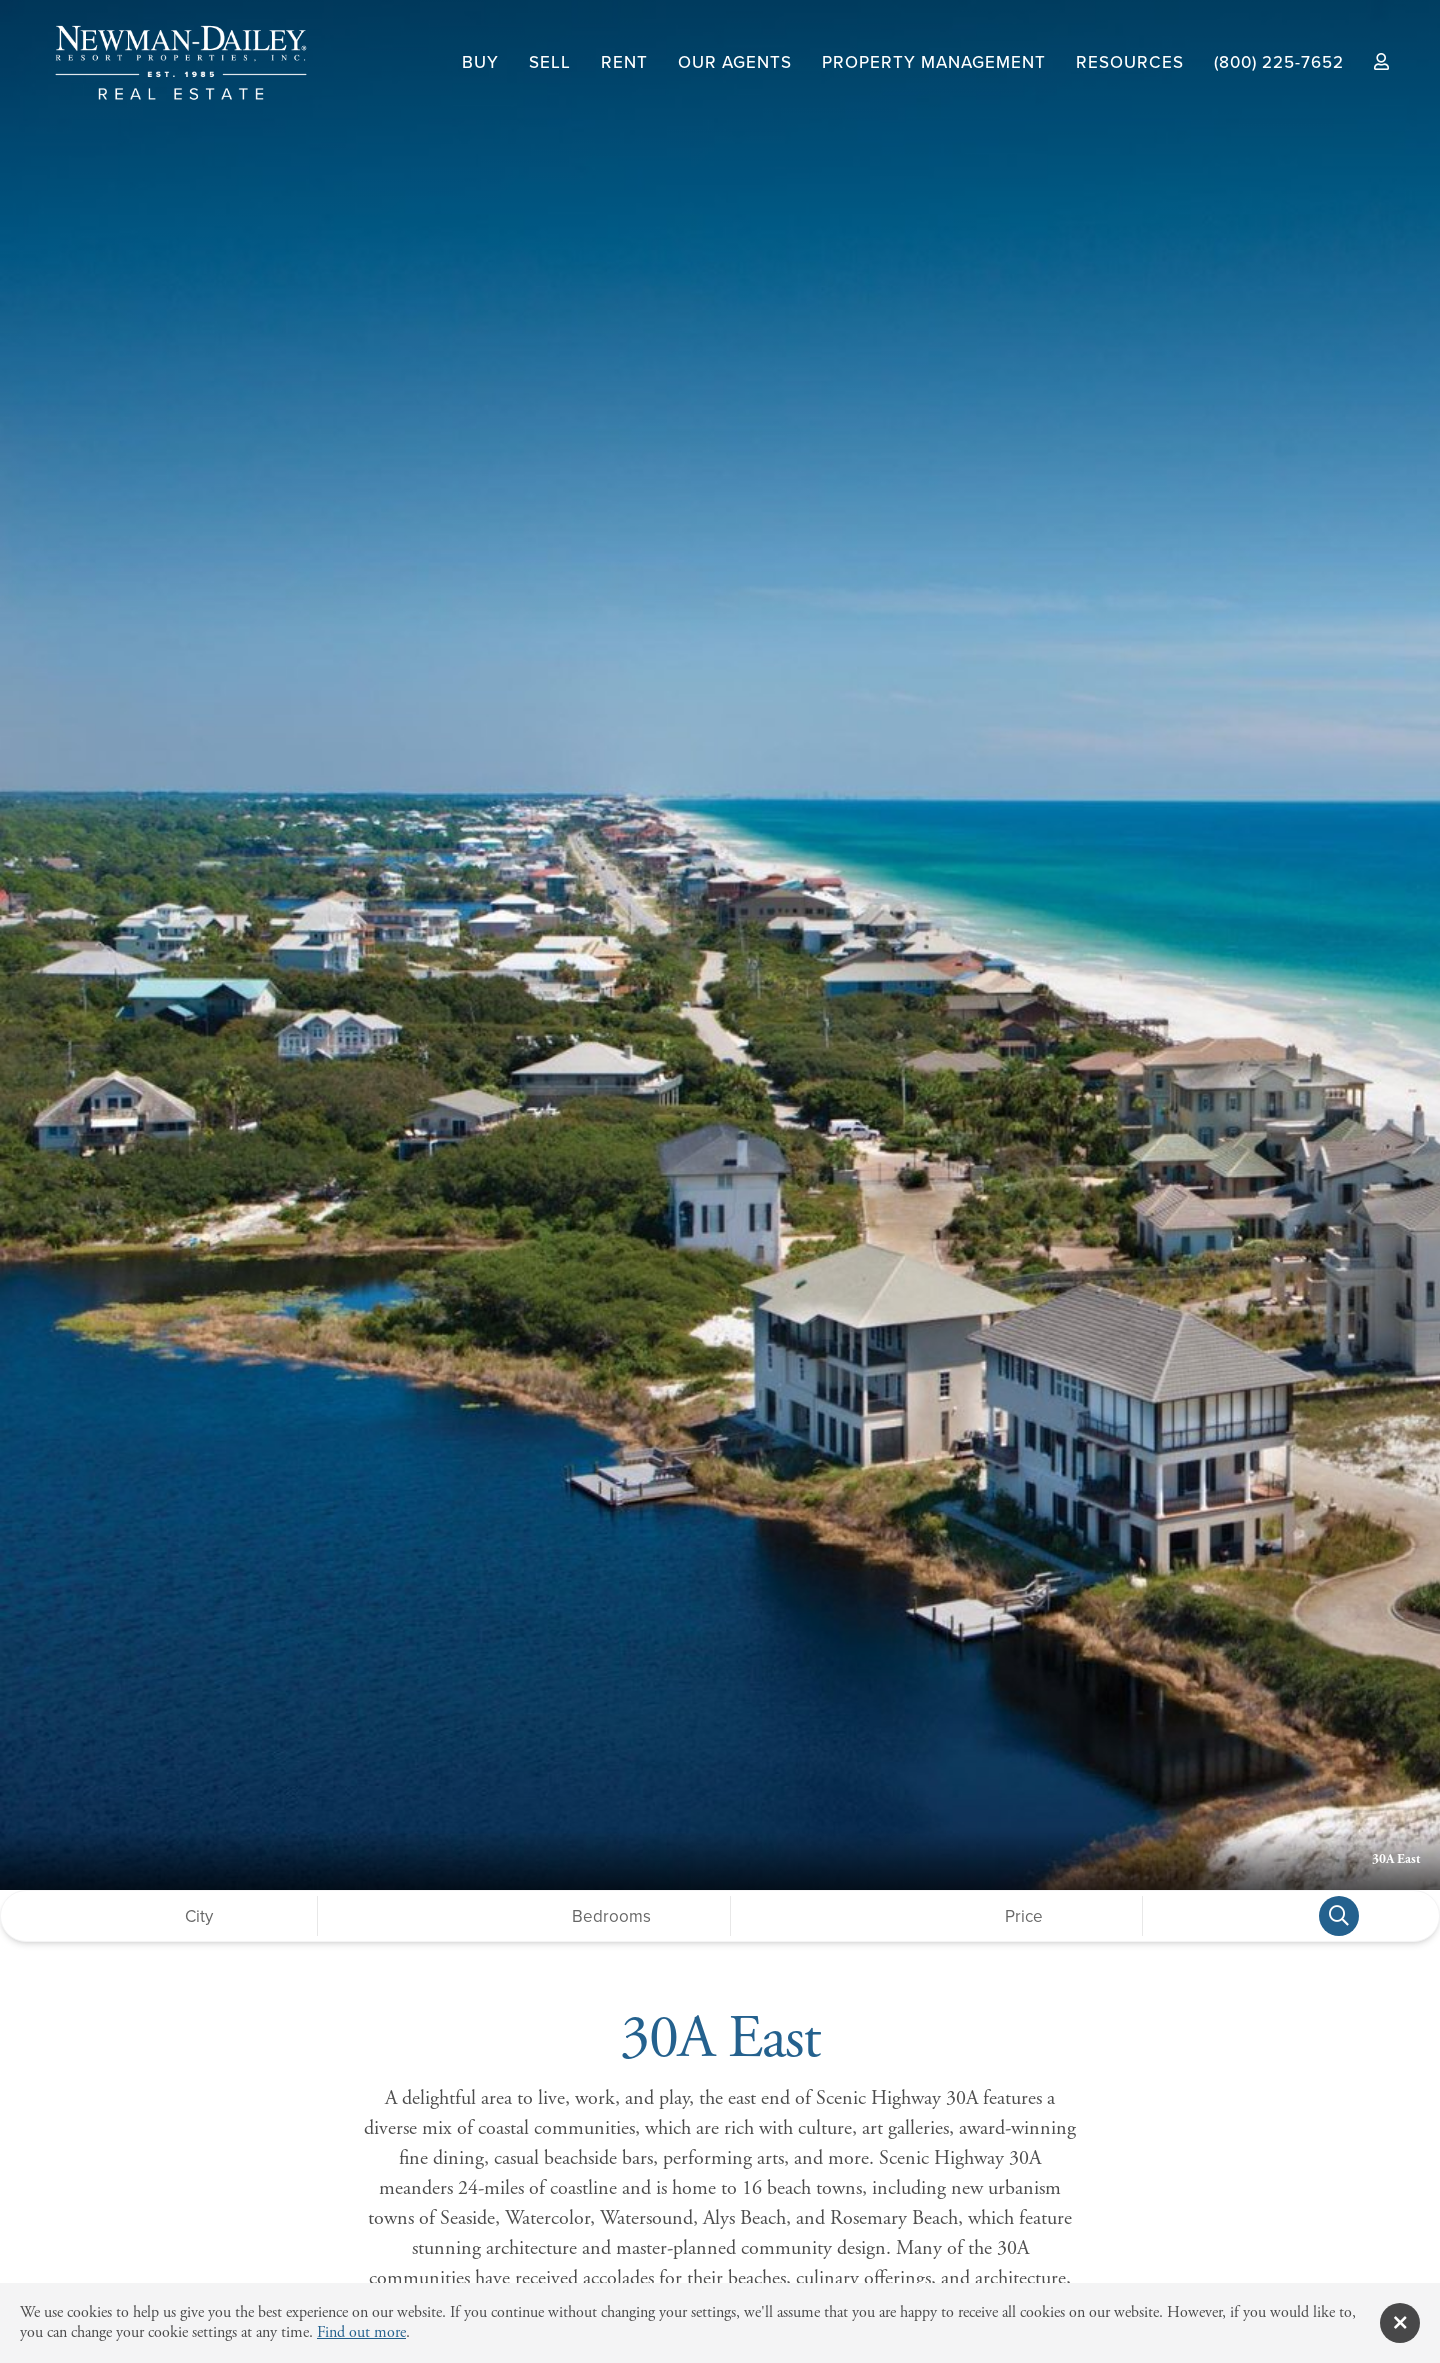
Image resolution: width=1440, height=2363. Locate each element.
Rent (624, 62)
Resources (1130, 62)
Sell (550, 62)
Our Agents (735, 62)
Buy (480, 62)
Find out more (361, 2332)
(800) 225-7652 (1279, 62)
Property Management (934, 62)
